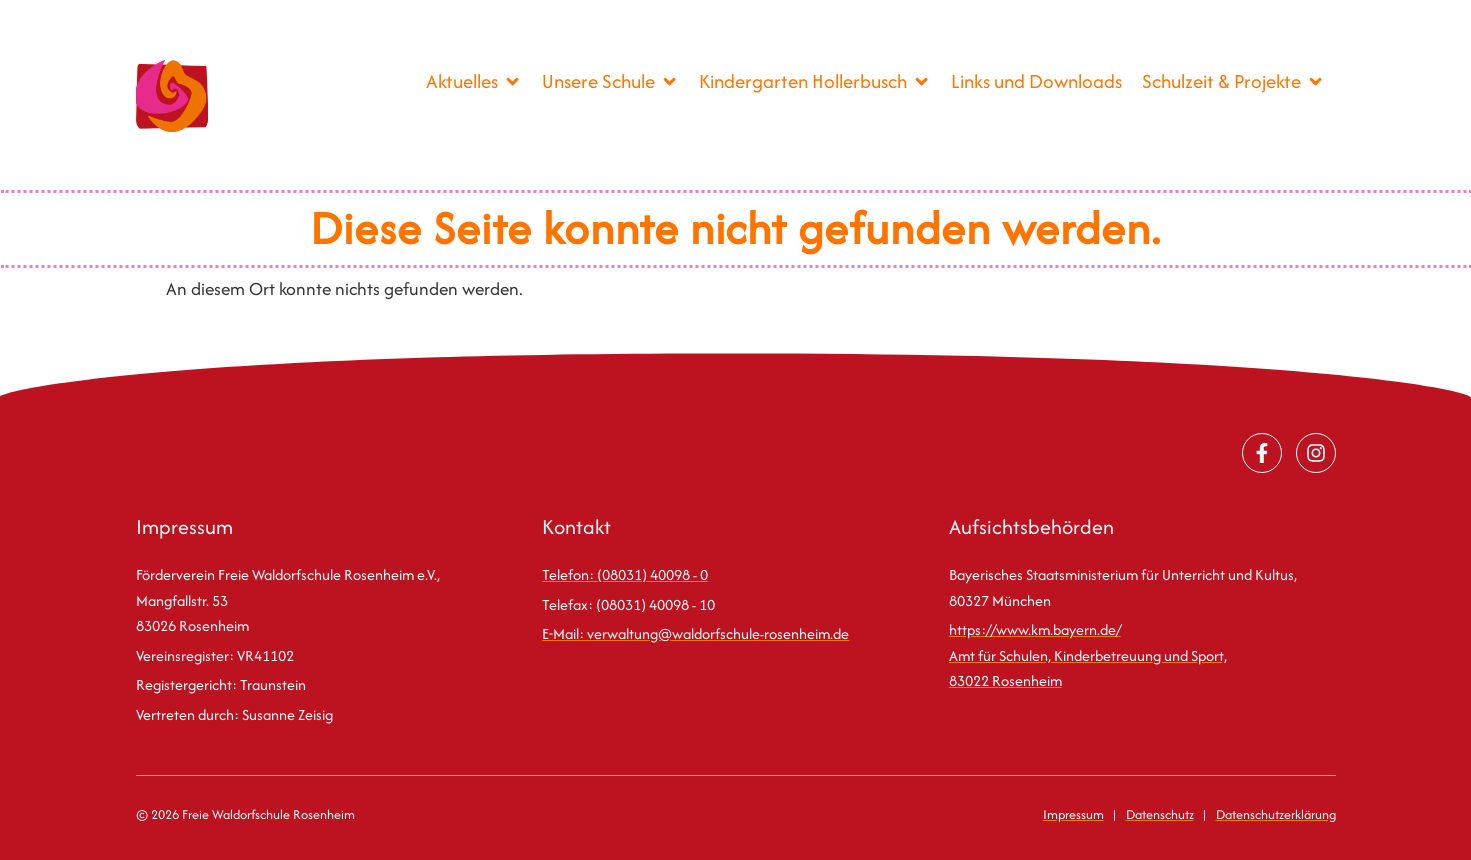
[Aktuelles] (474, 81)
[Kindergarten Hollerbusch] (815, 81)
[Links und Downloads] (1036, 81)
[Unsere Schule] (610, 81)
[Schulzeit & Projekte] (1233, 81)
